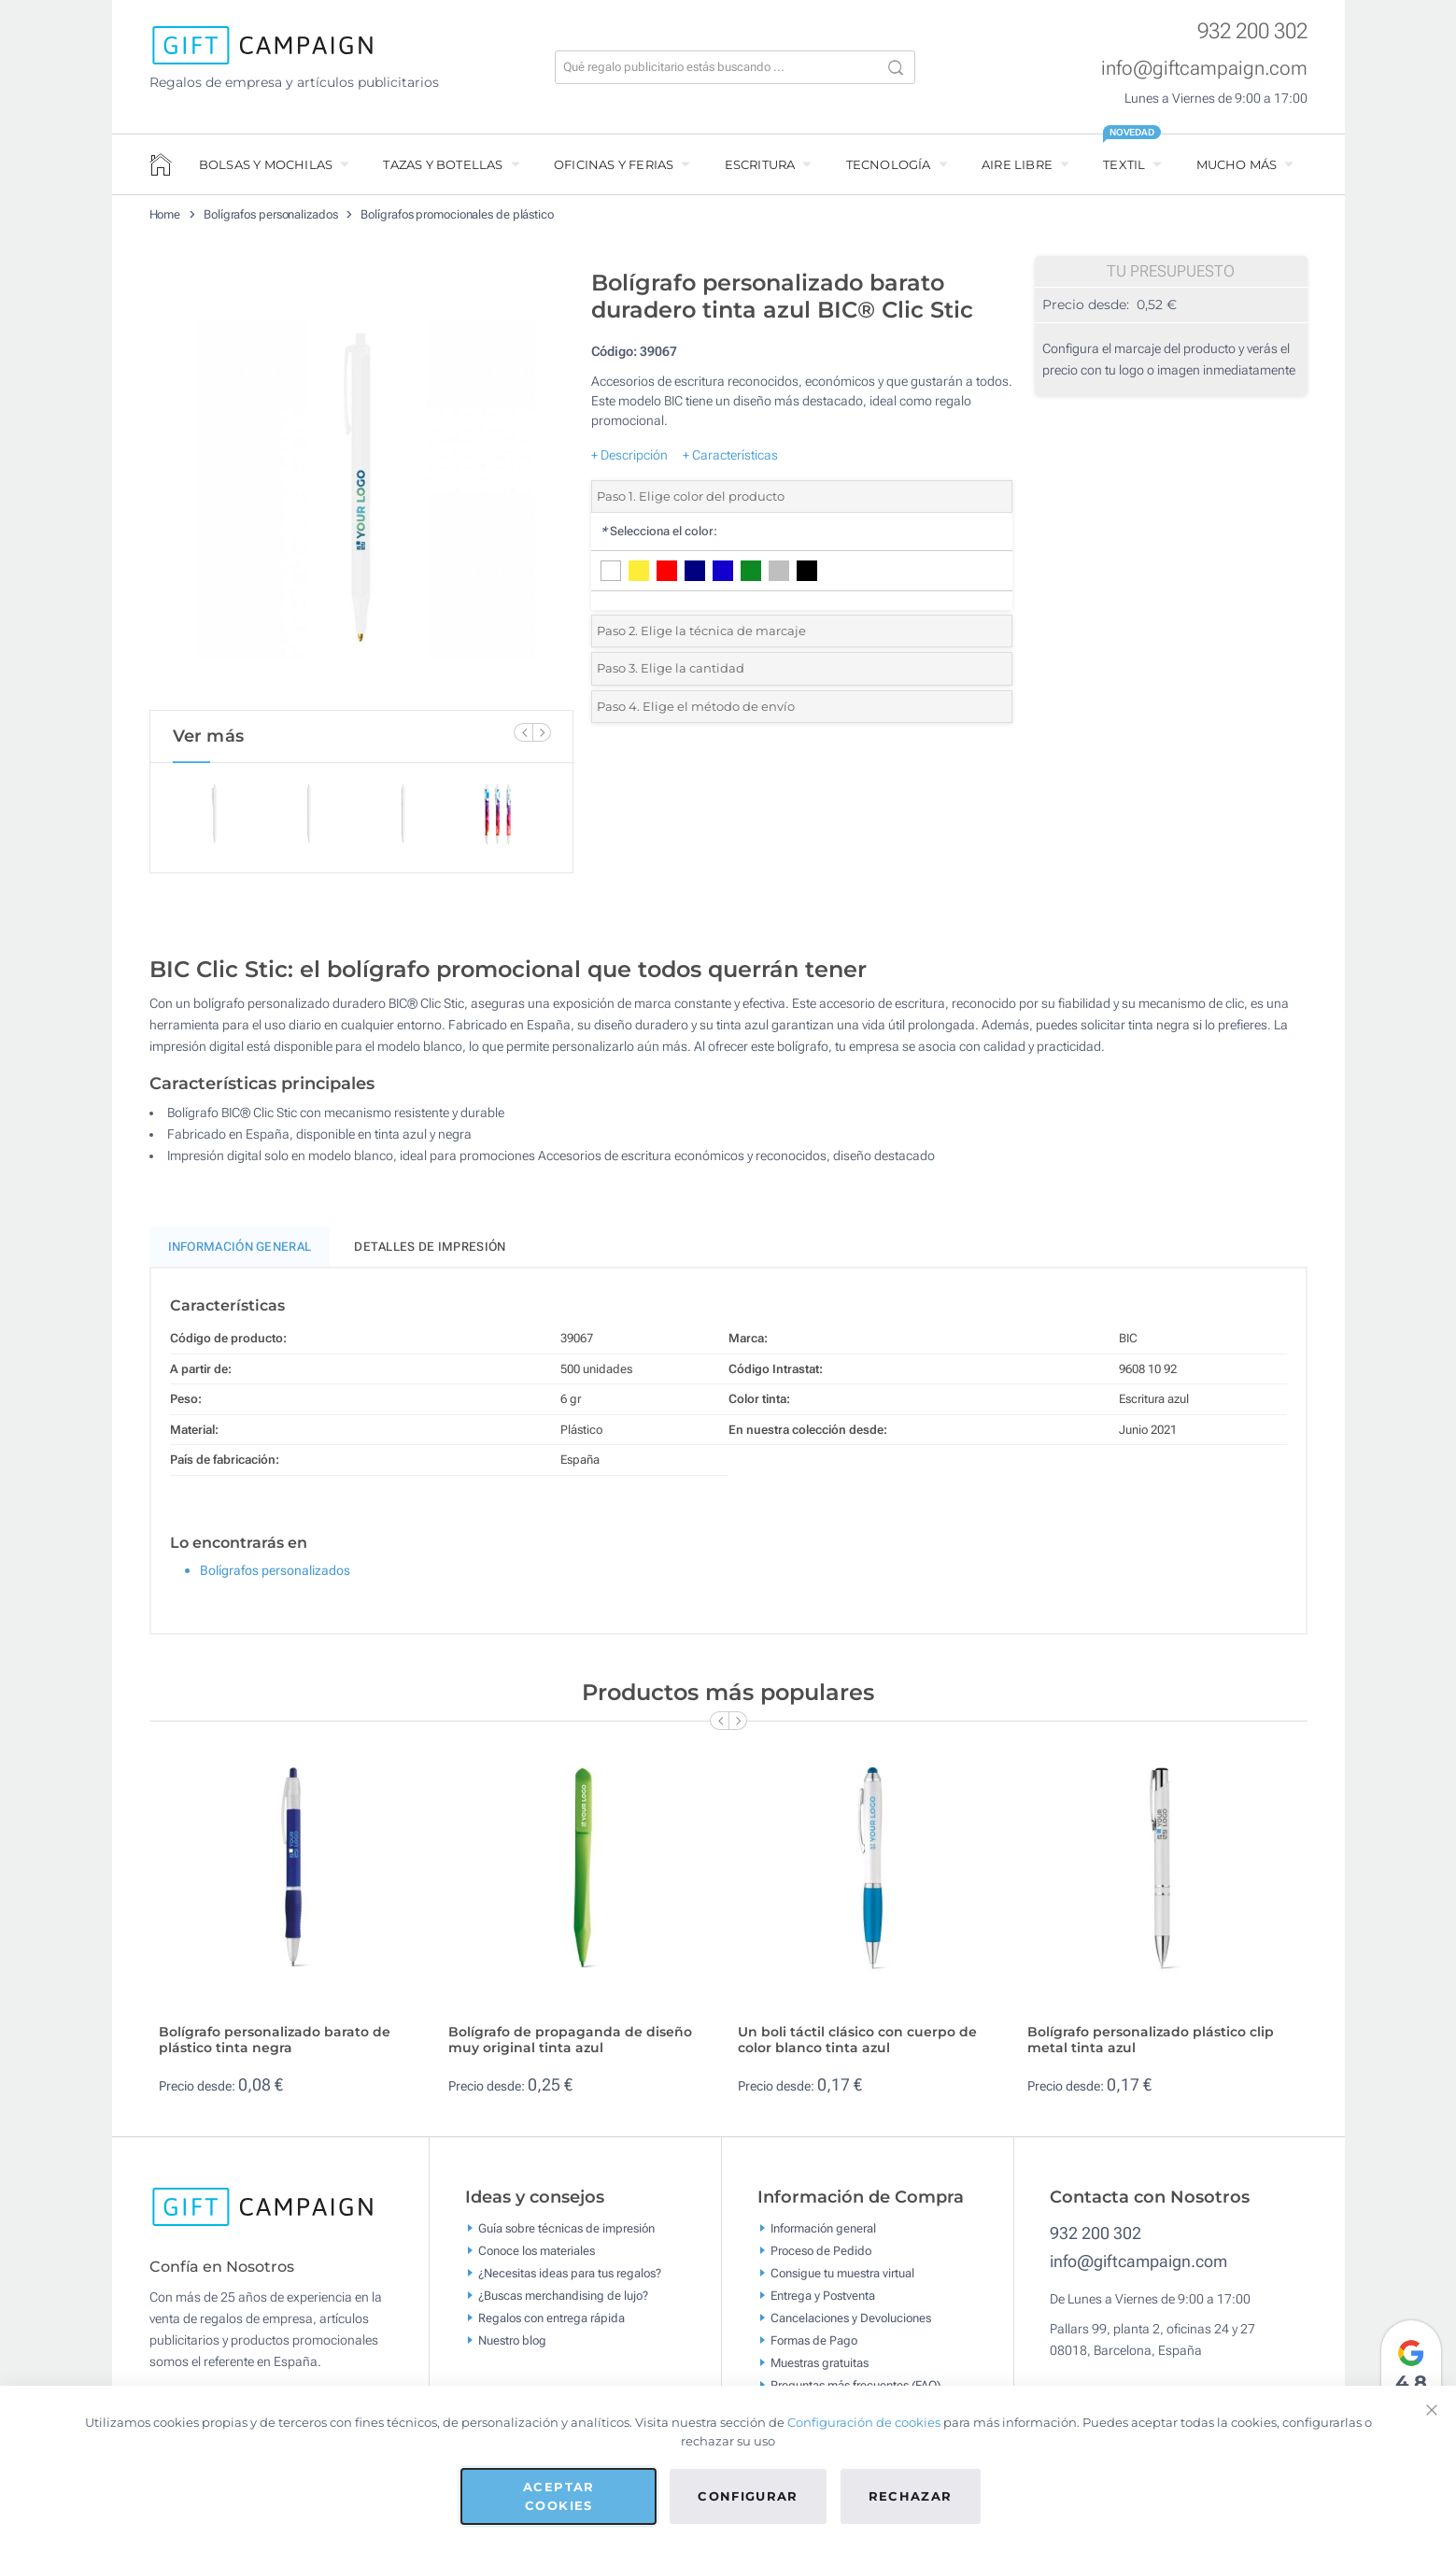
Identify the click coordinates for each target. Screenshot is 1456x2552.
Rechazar (911, 2495)
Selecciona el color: (659, 531)
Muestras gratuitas (819, 2370)
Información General (240, 1255)
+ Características (730, 454)
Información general (823, 2236)
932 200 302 (1252, 31)
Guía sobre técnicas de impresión (566, 2236)
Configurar (748, 2495)
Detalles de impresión (429, 1255)
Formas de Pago (813, 2348)
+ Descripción (629, 454)
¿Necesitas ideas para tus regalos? (569, 2281)
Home (165, 214)
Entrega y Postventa (822, 2303)
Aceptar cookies (558, 2496)
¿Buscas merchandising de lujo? (563, 2303)
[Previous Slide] (523, 732)
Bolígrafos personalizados (271, 214)
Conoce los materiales (536, 2258)
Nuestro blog (512, 2348)
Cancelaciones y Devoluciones (850, 2325)
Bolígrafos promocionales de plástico (456, 214)
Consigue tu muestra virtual (842, 2281)
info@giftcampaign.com (1204, 68)
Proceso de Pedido (820, 2258)
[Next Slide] (541, 732)
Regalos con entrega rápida (551, 2325)
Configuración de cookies (863, 2422)
